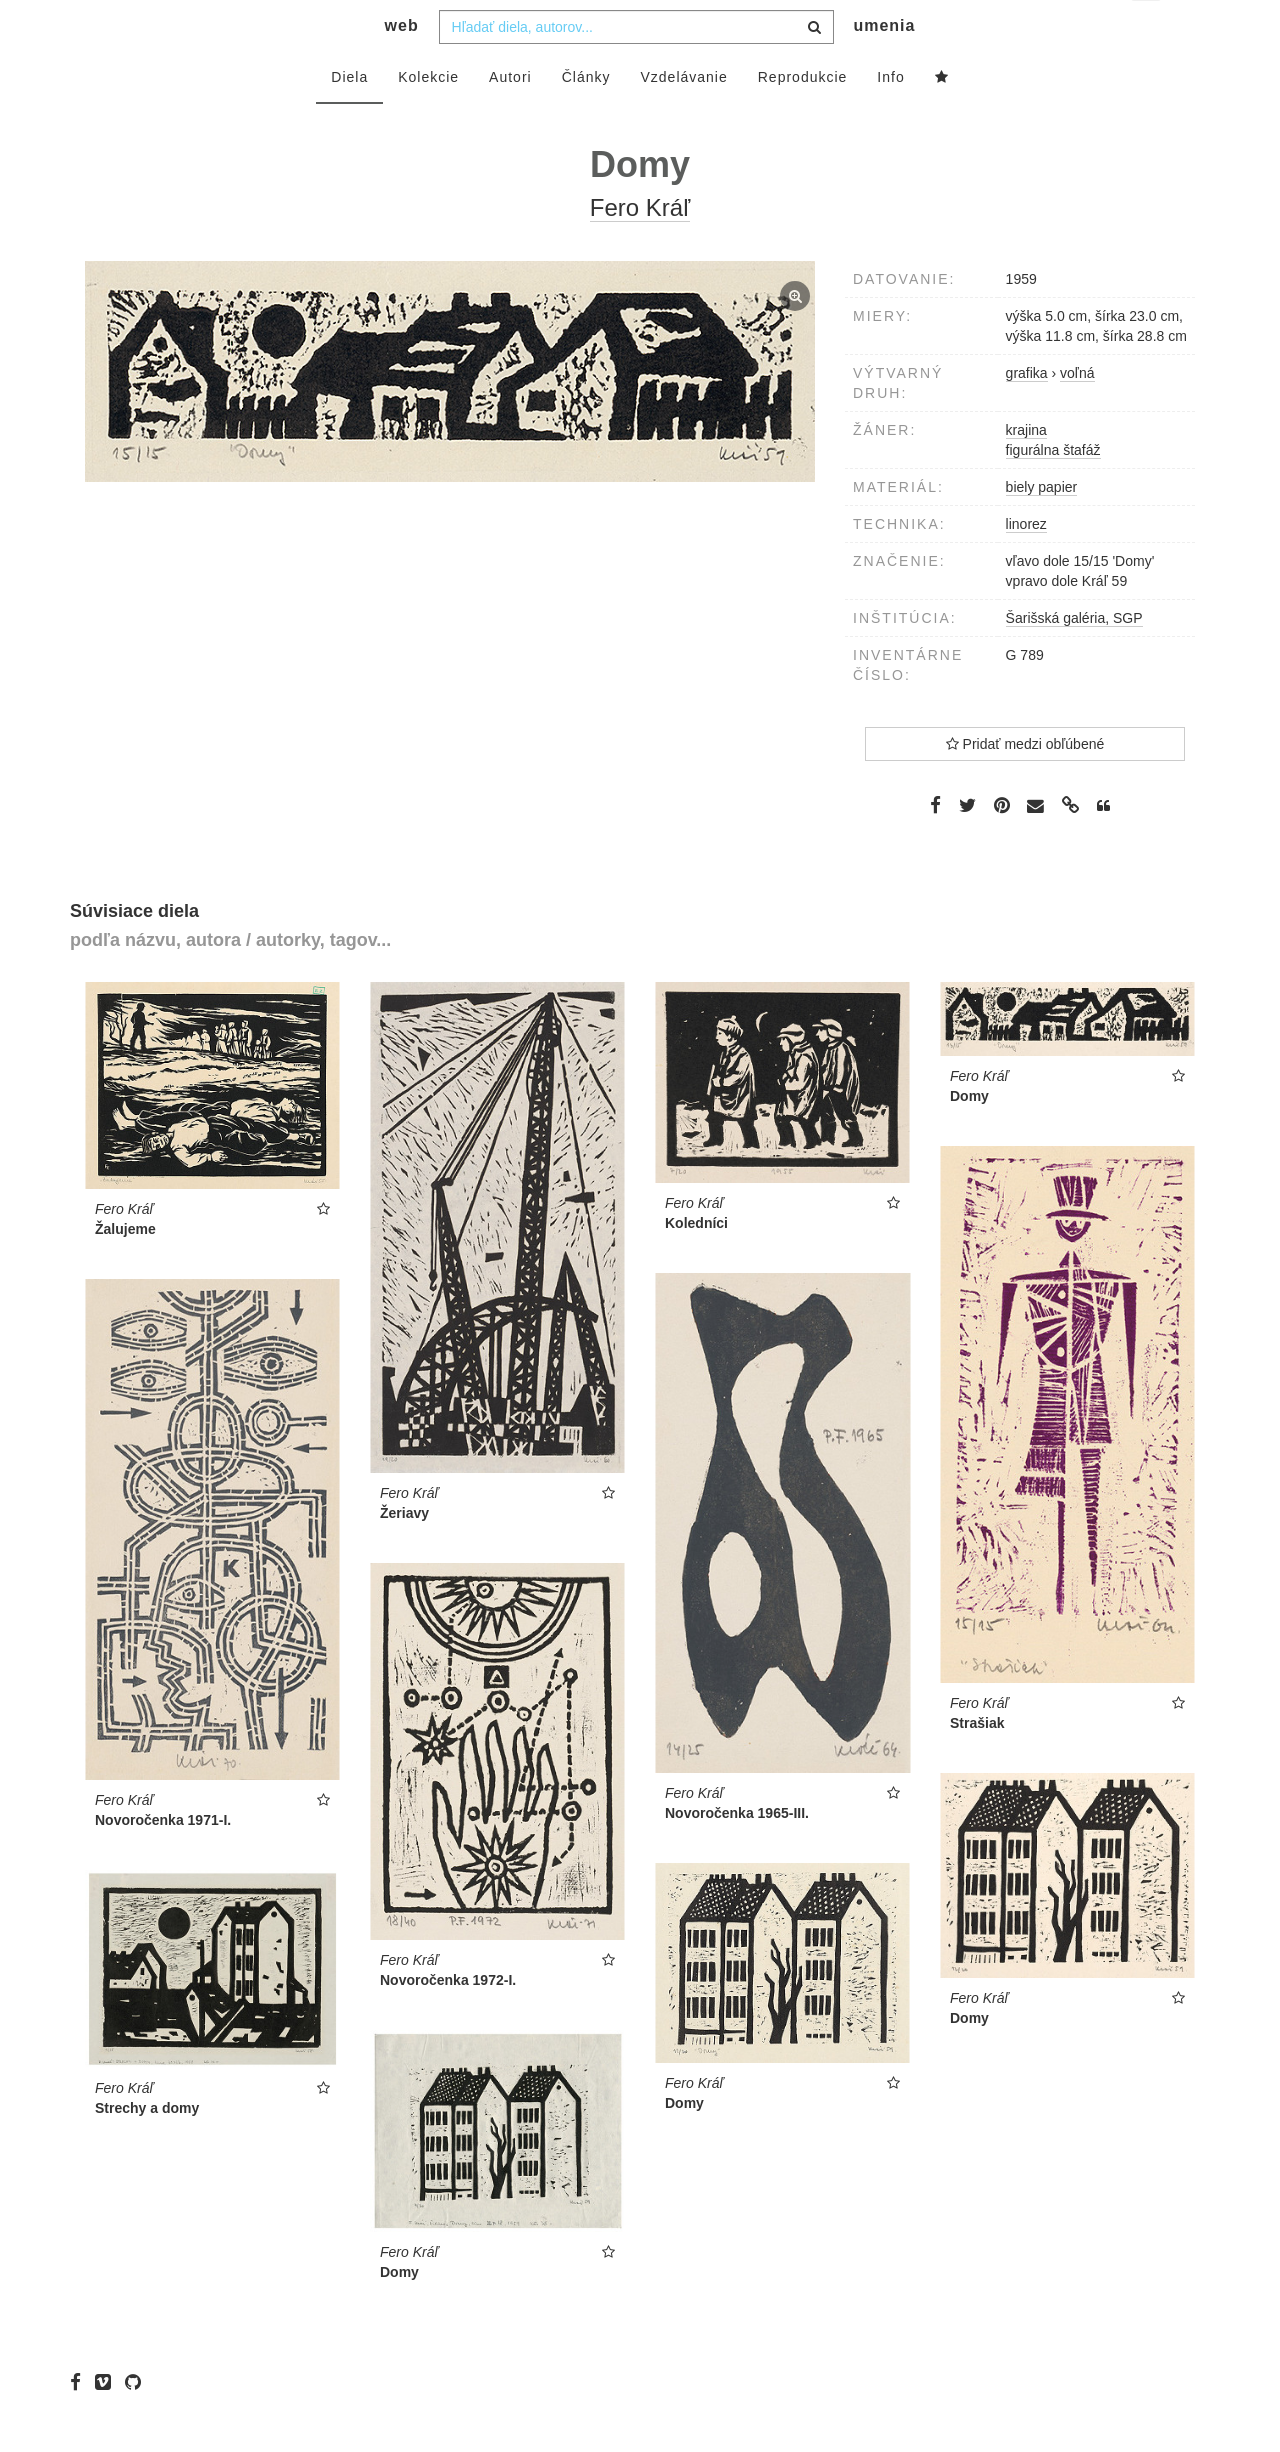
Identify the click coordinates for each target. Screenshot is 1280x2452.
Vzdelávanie (683, 117)
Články (586, 117)
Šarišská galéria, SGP (1074, 658)
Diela (349, 117)
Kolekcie (428, 117)
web (402, 65)
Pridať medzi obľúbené (1025, 784)
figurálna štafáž (1053, 490)
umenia (884, 65)
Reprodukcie (803, 117)
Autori (510, 117)
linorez (1026, 564)
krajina (1026, 470)
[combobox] (636, 67)
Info (890, 117)
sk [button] (1147, 30)
